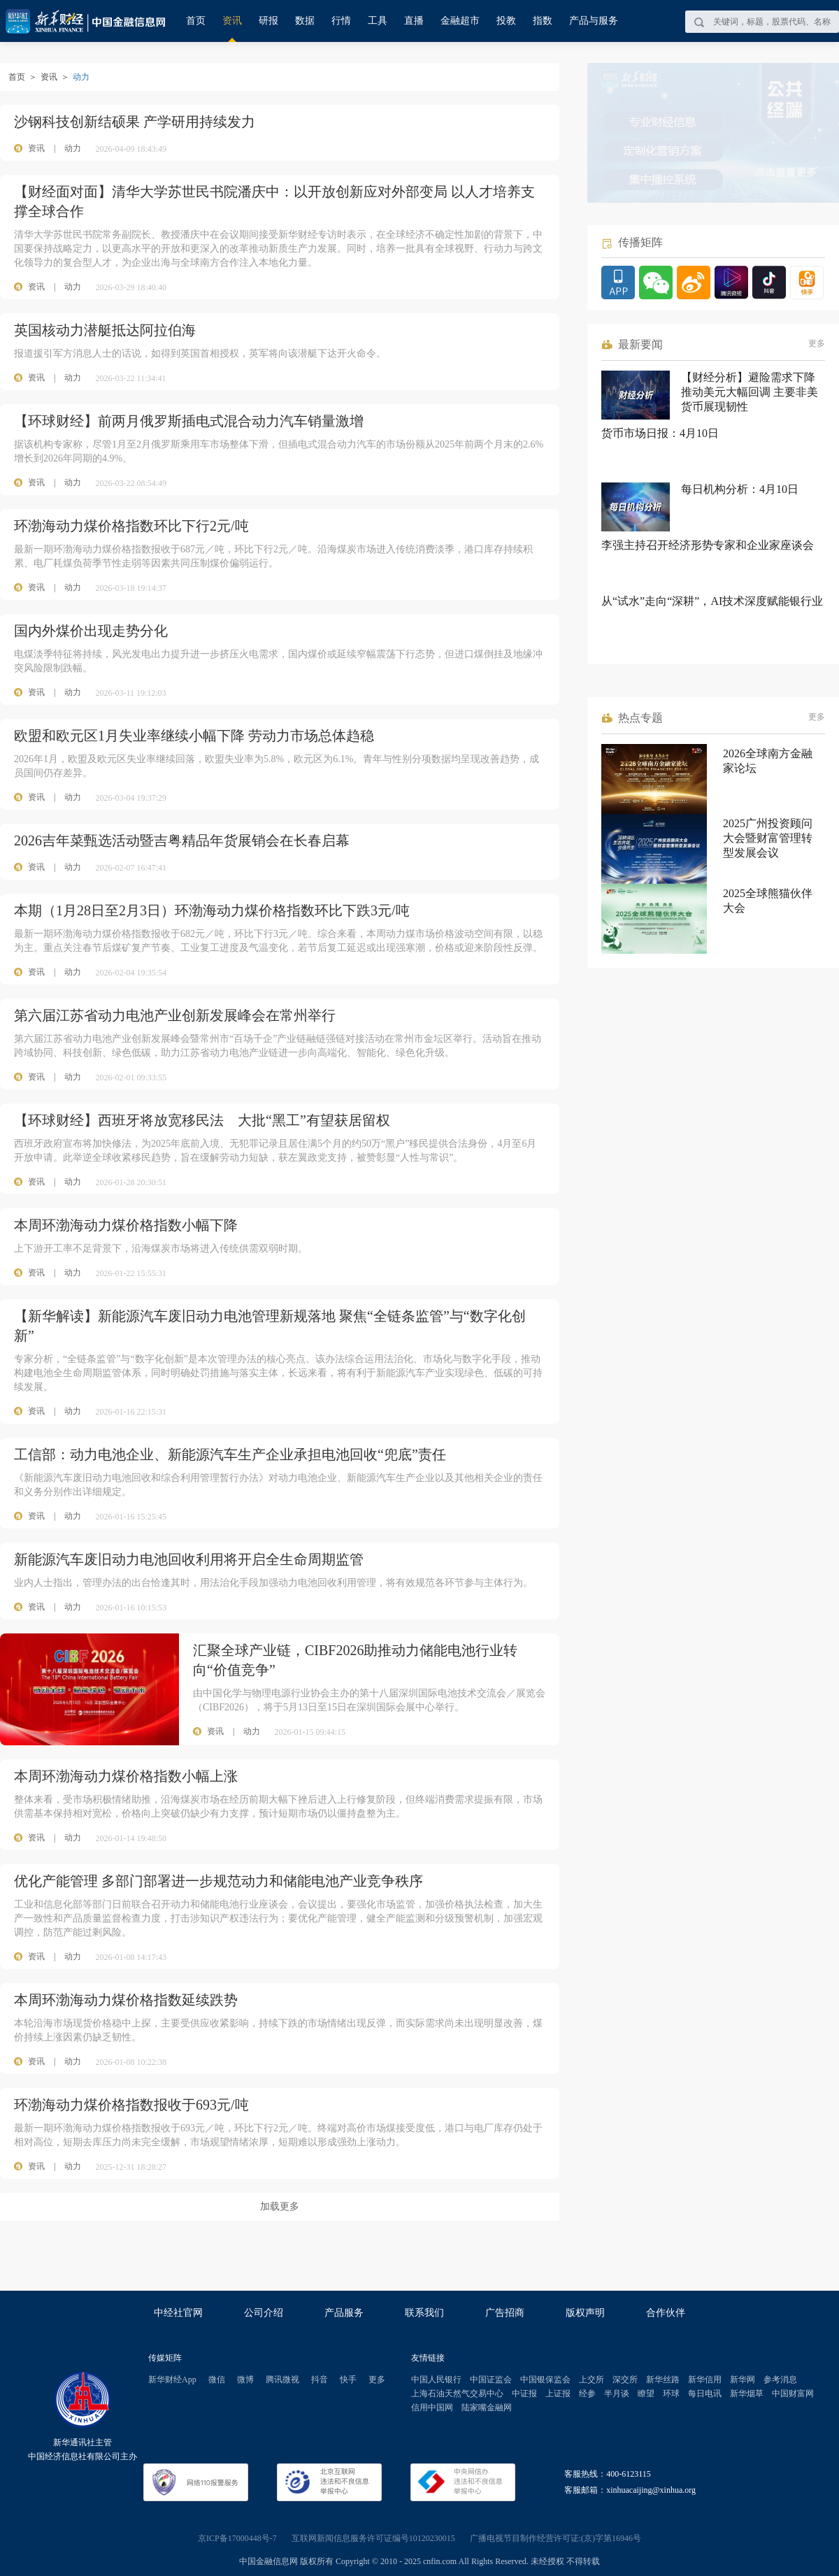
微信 (216, 2379)
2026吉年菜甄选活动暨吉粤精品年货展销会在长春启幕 (182, 840)
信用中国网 (432, 2407)
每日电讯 (705, 2393)
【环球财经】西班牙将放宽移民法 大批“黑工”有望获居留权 (202, 1120)
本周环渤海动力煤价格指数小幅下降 (126, 1225)
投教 (506, 20)
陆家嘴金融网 (486, 2407)
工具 (377, 20)
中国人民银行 (436, 2379)
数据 (305, 20)
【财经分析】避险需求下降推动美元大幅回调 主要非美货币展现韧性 (749, 392)
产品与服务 (593, 20)
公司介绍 (263, 2312)
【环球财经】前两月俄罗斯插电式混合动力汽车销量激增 (189, 421)
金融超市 (460, 20)
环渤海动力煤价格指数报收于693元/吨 (131, 2104)
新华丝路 (663, 2379)
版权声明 (585, 2312)
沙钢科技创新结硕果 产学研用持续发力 (134, 121)
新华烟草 (746, 2393)
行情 (341, 20)
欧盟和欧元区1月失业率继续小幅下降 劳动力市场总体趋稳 (194, 735)
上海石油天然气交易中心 (457, 2393)
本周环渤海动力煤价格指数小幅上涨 (126, 1776)
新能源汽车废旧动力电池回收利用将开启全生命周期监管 (189, 1559)
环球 (671, 2393)
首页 (196, 20)
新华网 (742, 2379)
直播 (414, 20)
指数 (542, 20)
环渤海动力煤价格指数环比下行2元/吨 (131, 526)
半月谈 (616, 2393)
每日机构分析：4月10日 (739, 489)
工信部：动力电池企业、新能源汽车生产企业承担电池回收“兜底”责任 (230, 1454)
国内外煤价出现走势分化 (91, 630)
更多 (816, 343)
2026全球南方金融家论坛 (767, 760)
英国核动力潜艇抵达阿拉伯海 (105, 330)
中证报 (524, 2393)
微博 (245, 2379)
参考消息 (780, 2379)
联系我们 (424, 2312)
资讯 (232, 20)
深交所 (625, 2379)
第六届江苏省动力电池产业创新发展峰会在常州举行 (175, 1015)
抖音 (319, 2379)
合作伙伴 (665, 2312)
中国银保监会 (545, 2379)
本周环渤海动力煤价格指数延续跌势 (126, 2000)
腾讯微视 (282, 2379)
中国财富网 (793, 2393)
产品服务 (344, 2312)
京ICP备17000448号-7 (237, 2538)
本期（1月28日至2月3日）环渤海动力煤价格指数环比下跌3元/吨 (212, 910)
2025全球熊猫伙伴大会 (767, 900)
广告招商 (504, 2312)
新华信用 (705, 2379)
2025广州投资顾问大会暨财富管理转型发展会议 (767, 838)
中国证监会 (491, 2379)
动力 (72, 148)
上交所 (591, 2379)
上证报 (558, 2393)
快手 (348, 2379)
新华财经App (172, 2379)
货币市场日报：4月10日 (660, 433)
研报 (268, 20)
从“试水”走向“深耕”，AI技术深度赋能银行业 (712, 601)
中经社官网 (178, 2312)
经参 (587, 2393)
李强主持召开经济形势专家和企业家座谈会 (707, 545)
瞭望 (646, 2393)
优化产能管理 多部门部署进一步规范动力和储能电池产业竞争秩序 (218, 1881)
